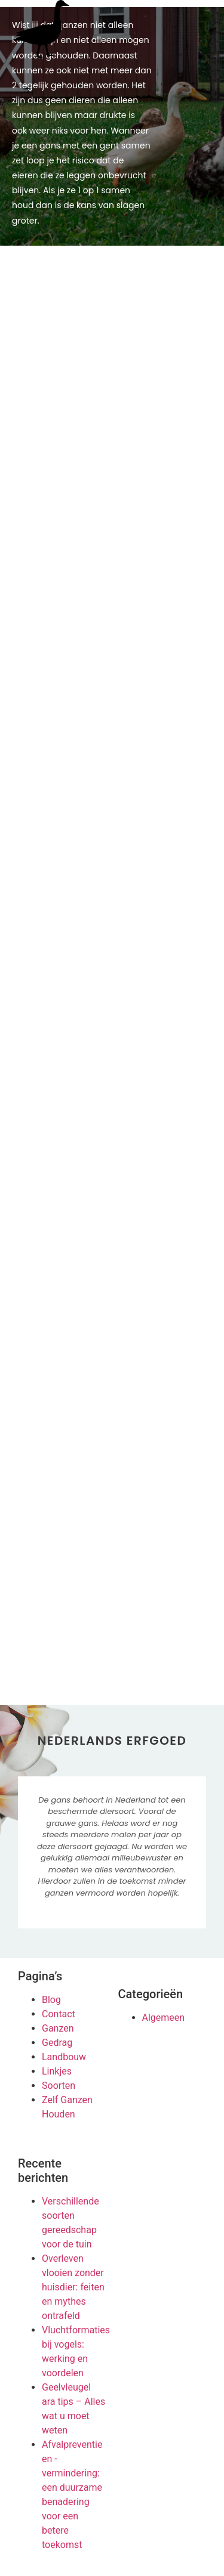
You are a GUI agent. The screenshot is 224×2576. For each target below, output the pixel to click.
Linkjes (57, 2071)
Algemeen (163, 2017)
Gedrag (57, 2042)
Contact (58, 2014)
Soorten (58, 2085)
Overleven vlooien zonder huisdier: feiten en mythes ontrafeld (73, 2287)
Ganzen (58, 2028)
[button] (207, 26)
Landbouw (64, 2057)
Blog (51, 1999)
